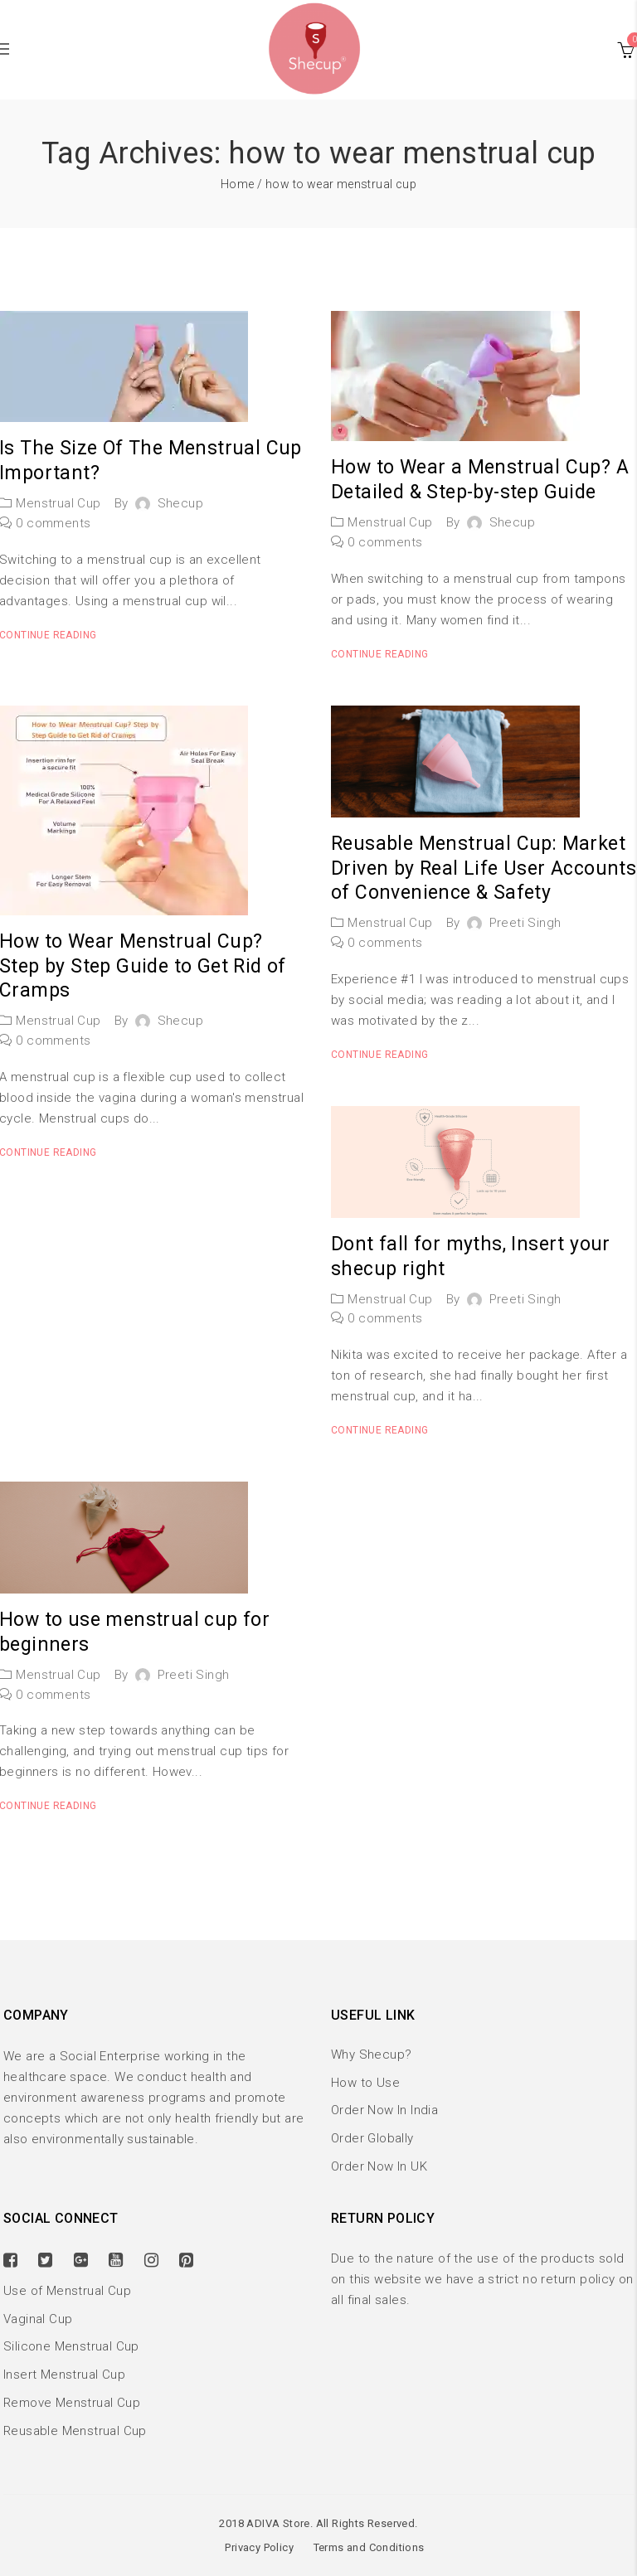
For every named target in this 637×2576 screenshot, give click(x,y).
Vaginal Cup (37, 2319)
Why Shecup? (371, 2054)
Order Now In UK (379, 2166)
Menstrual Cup (58, 503)
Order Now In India (384, 2110)
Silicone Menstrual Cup (71, 2346)
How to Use (365, 2082)
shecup (180, 503)
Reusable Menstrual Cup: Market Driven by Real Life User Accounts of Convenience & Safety (483, 868)
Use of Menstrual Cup (67, 2290)
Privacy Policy (259, 2547)
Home (238, 184)
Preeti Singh (525, 922)
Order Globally (372, 2138)
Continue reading (379, 654)
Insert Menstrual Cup (64, 2374)
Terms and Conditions (369, 2547)
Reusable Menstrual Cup (75, 2430)
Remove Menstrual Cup (71, 2402)
